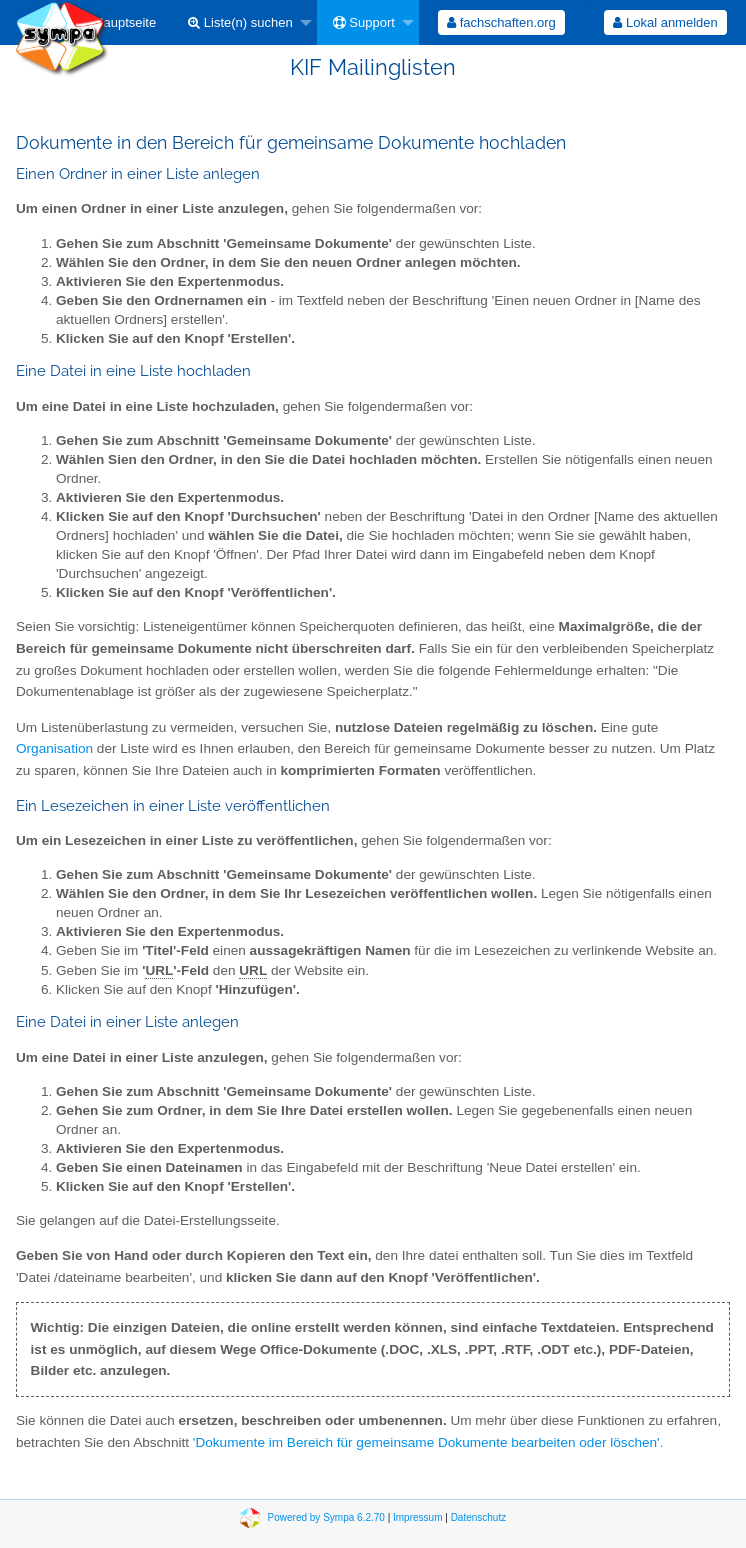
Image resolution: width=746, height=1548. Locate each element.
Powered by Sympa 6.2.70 (326, 1517)
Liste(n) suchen (240, 22)
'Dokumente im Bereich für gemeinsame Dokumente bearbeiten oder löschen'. (428, 1442)
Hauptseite (118, 22)
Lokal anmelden (665, 22)
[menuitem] (118, 22)
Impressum (417, 1517)
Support (364, 22)
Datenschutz (479, 1517)
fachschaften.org (501, 22)
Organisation (54, 748)
